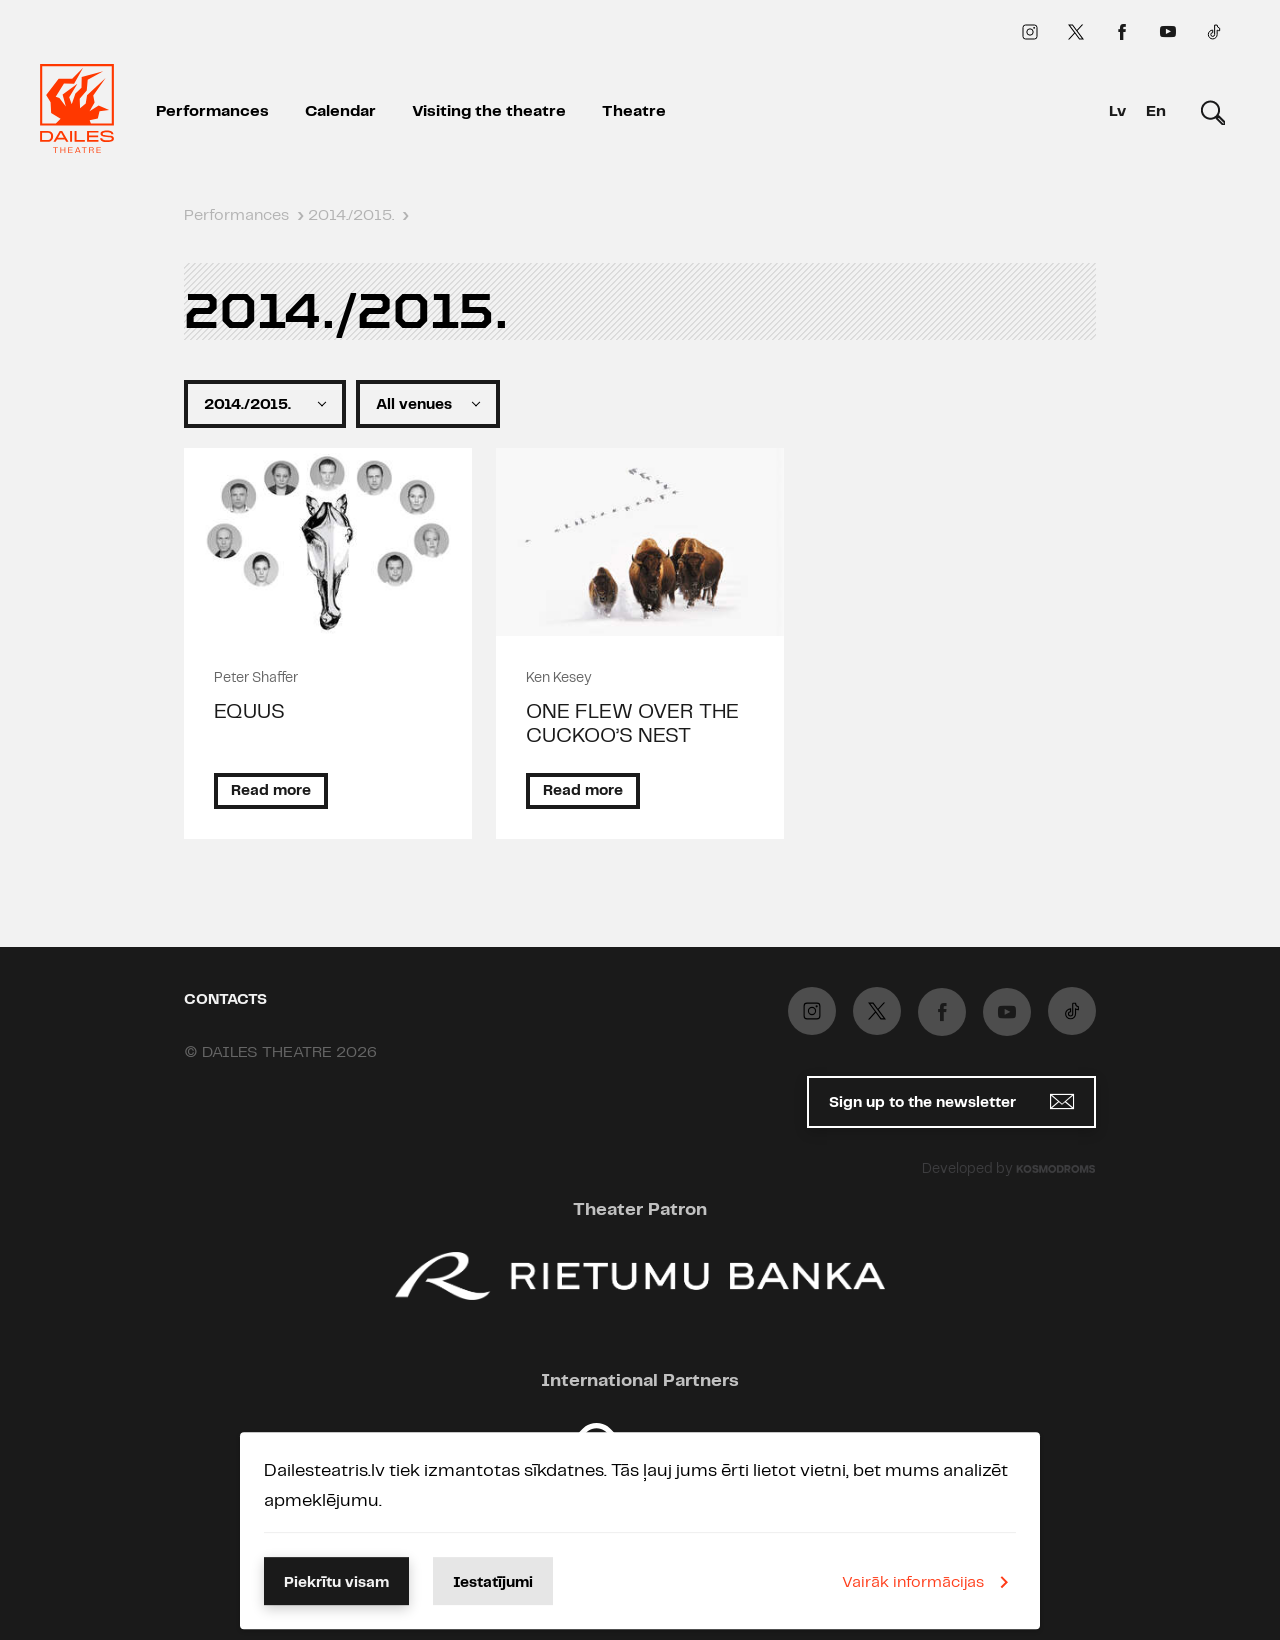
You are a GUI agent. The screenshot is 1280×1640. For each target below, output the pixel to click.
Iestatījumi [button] (493, 1583)
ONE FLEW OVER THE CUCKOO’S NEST (632, 724)
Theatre (634, 111)
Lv (1117, 111)
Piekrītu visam (336, 1583)
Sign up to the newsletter (951, 1101)
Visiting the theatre (489, 111)
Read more (271, 791)
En (1156, 111)
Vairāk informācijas (929, 1582)
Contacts (225, 1000)
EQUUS (249, 712)
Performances (212, 111)
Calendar (340, 111)
